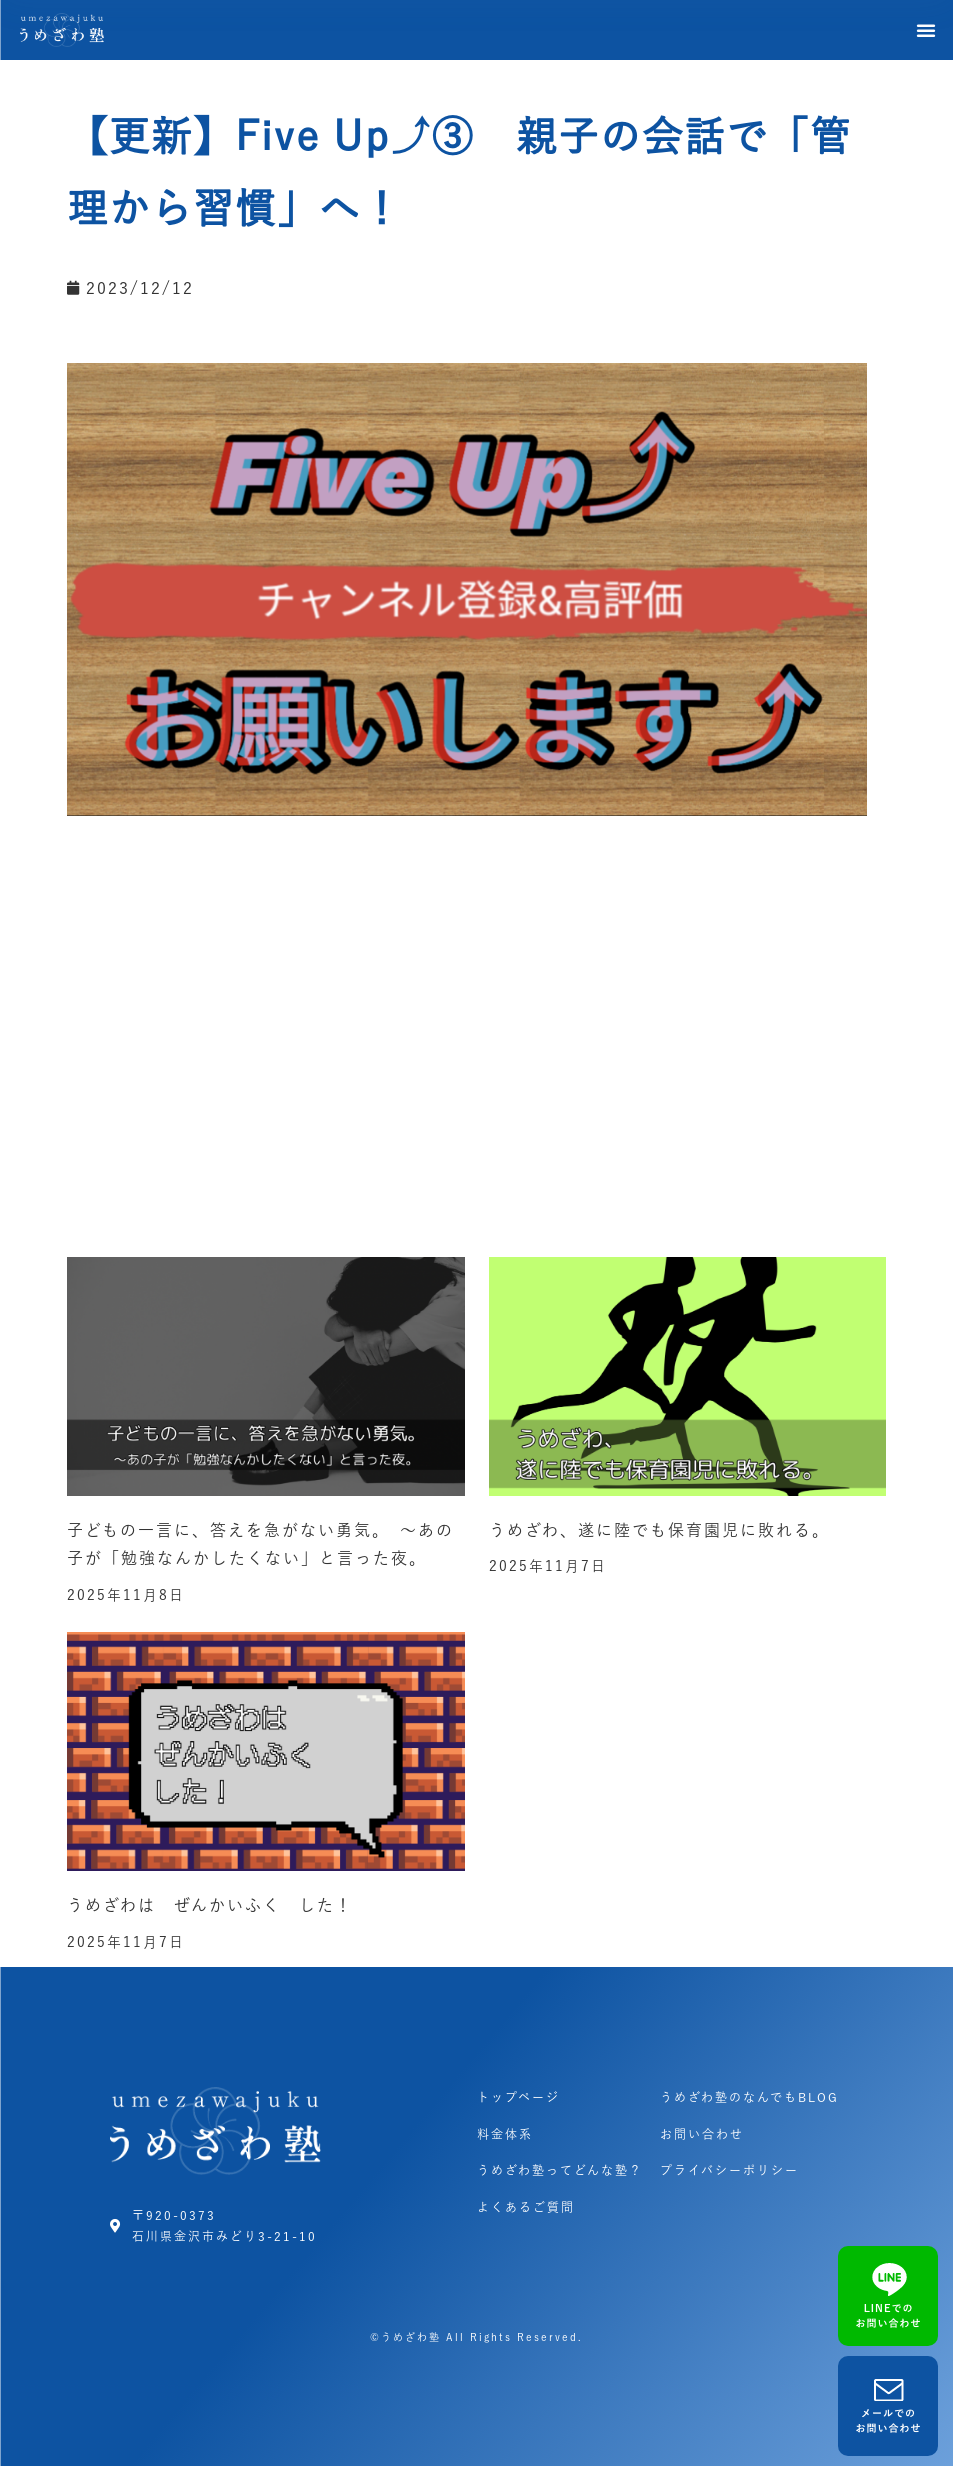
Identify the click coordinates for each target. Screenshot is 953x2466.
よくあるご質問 (526, 2207)
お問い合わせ (702, 2134)
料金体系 (505, 2134)
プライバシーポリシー (729, 2170)
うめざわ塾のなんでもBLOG (749, 2097)
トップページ (518, 2097)
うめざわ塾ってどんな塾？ (560, 2170)
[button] (927, 30)
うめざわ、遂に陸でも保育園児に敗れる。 (659, 1530)
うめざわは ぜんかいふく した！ (210, 1905)
